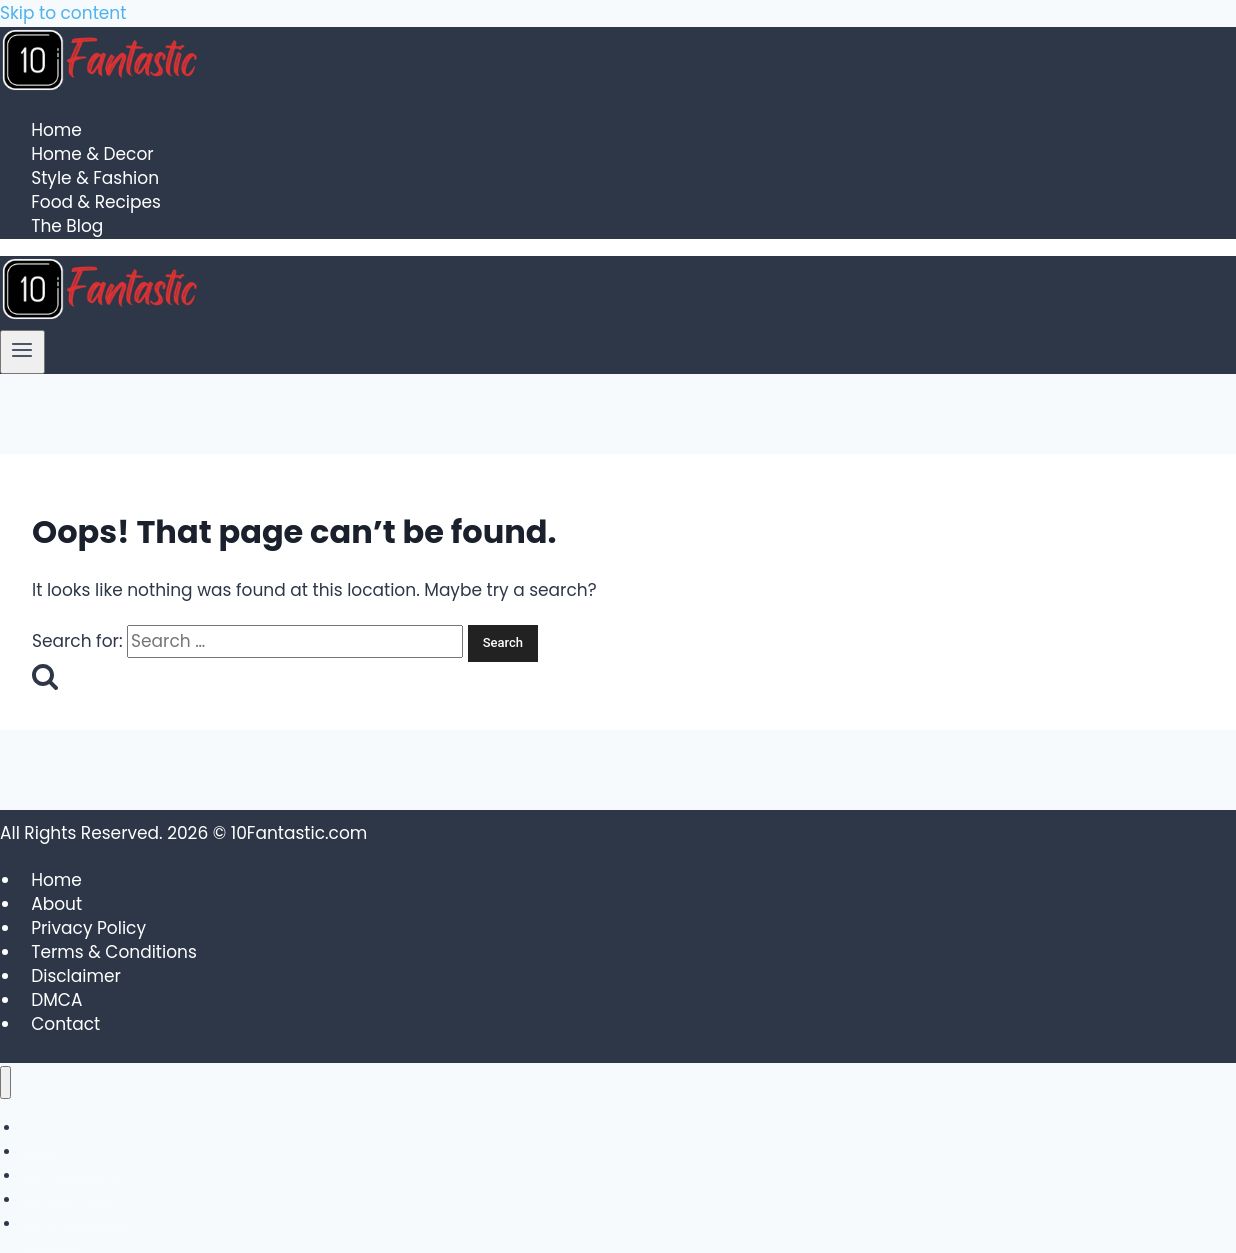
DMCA (56, 1000)
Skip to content (63, 13)
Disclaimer (76, 976)
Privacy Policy (88, 928)
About (56, 904)
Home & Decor (92, 155)
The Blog (67, 227)
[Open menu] (22, 352)
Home (56, 131)
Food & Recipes (96, 203)
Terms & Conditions (114, 952)
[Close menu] (5, 1082)
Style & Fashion (95, 179)
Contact (65, 1024)
